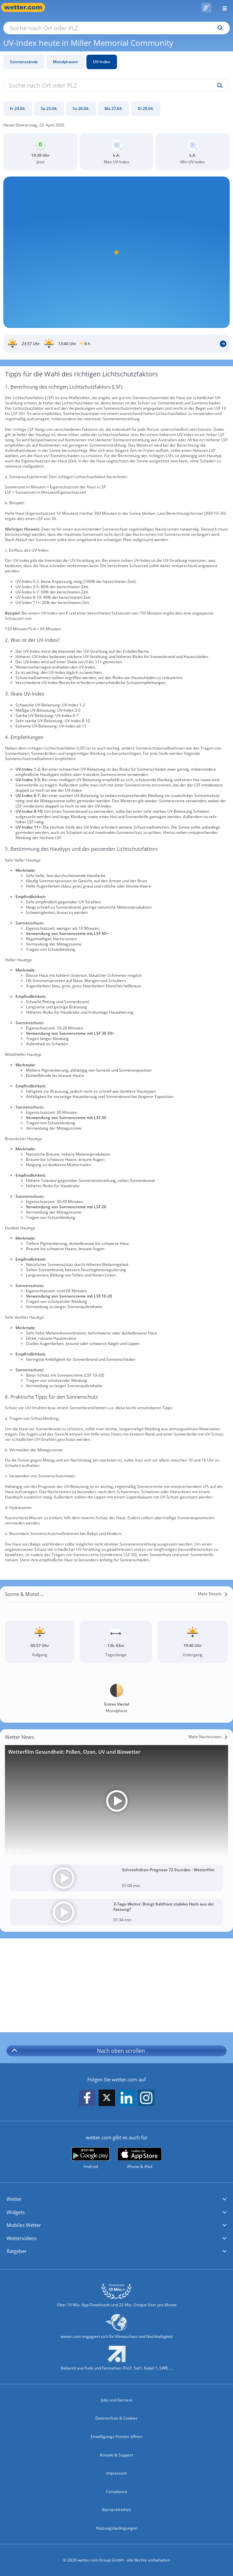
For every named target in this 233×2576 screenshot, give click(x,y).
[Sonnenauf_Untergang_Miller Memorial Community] (116, 344)
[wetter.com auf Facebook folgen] (87, 2098)
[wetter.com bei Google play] (90, 2158)
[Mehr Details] (213, 1594)
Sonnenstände (24, 62)
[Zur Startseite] (26, 7)
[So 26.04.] (81, 108)
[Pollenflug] (206, 8)
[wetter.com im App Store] (139, 2158)
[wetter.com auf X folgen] (107, 2099)
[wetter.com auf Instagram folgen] (146, 2098)
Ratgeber (17, 2251)
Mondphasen (65, 62)
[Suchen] (218, 28)
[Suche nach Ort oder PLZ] (116, 28)
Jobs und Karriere (116, 2400)
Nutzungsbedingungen (116, 2528)
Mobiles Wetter (24, 2225)
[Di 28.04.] (145, 108)
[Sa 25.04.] (49, 108)
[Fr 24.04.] (17, 108)
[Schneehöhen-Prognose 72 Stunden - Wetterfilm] (116, 1878)
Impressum (116, 2473)
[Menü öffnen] (222, 7)
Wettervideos (21, 2238)
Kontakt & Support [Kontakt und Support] (116, 2455)
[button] (116, 2199)
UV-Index (101, 62)
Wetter (14, 2199)
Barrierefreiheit (116, 2509)
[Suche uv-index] (218, 85)
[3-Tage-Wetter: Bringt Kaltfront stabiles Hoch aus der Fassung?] (116, 1912)
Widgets (16, 2212)
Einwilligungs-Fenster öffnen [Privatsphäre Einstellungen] (116, 2436)
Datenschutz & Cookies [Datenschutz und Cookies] (116, 2418)
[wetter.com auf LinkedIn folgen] (126, 2098)
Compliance (117, 2491)
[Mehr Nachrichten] (208, 1737)
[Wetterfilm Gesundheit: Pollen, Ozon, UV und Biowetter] (116, 1801)
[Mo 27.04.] (113, 108)
